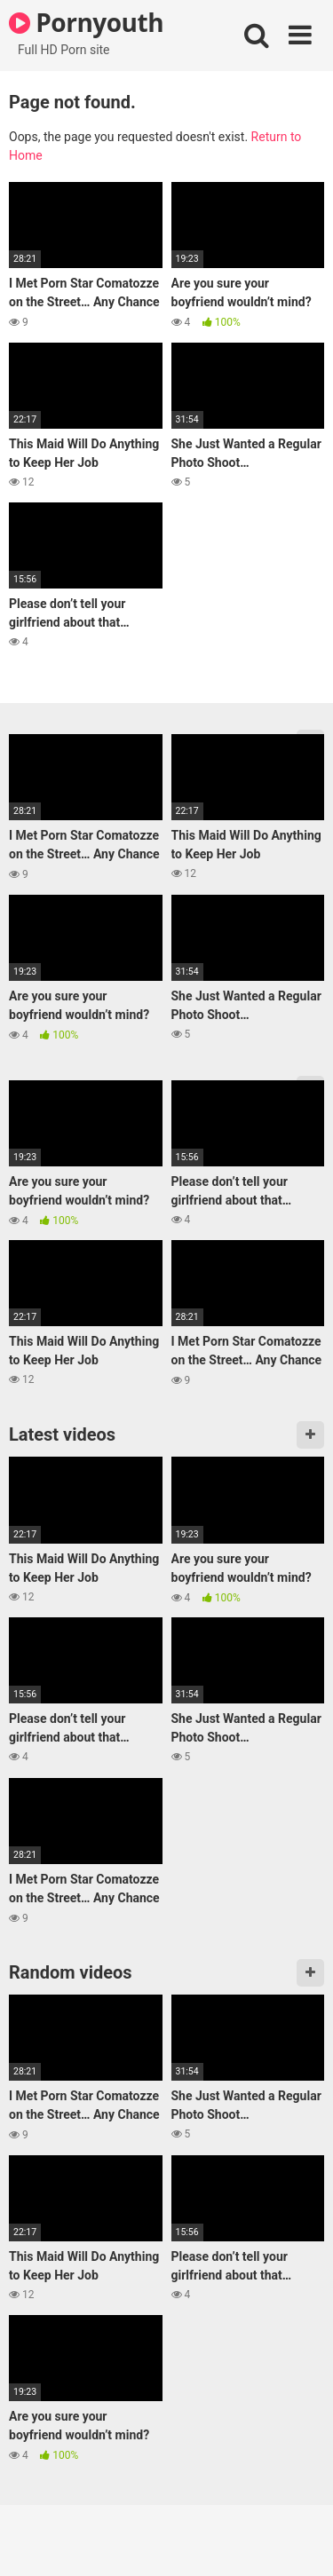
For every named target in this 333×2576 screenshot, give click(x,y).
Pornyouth (86, 22)
